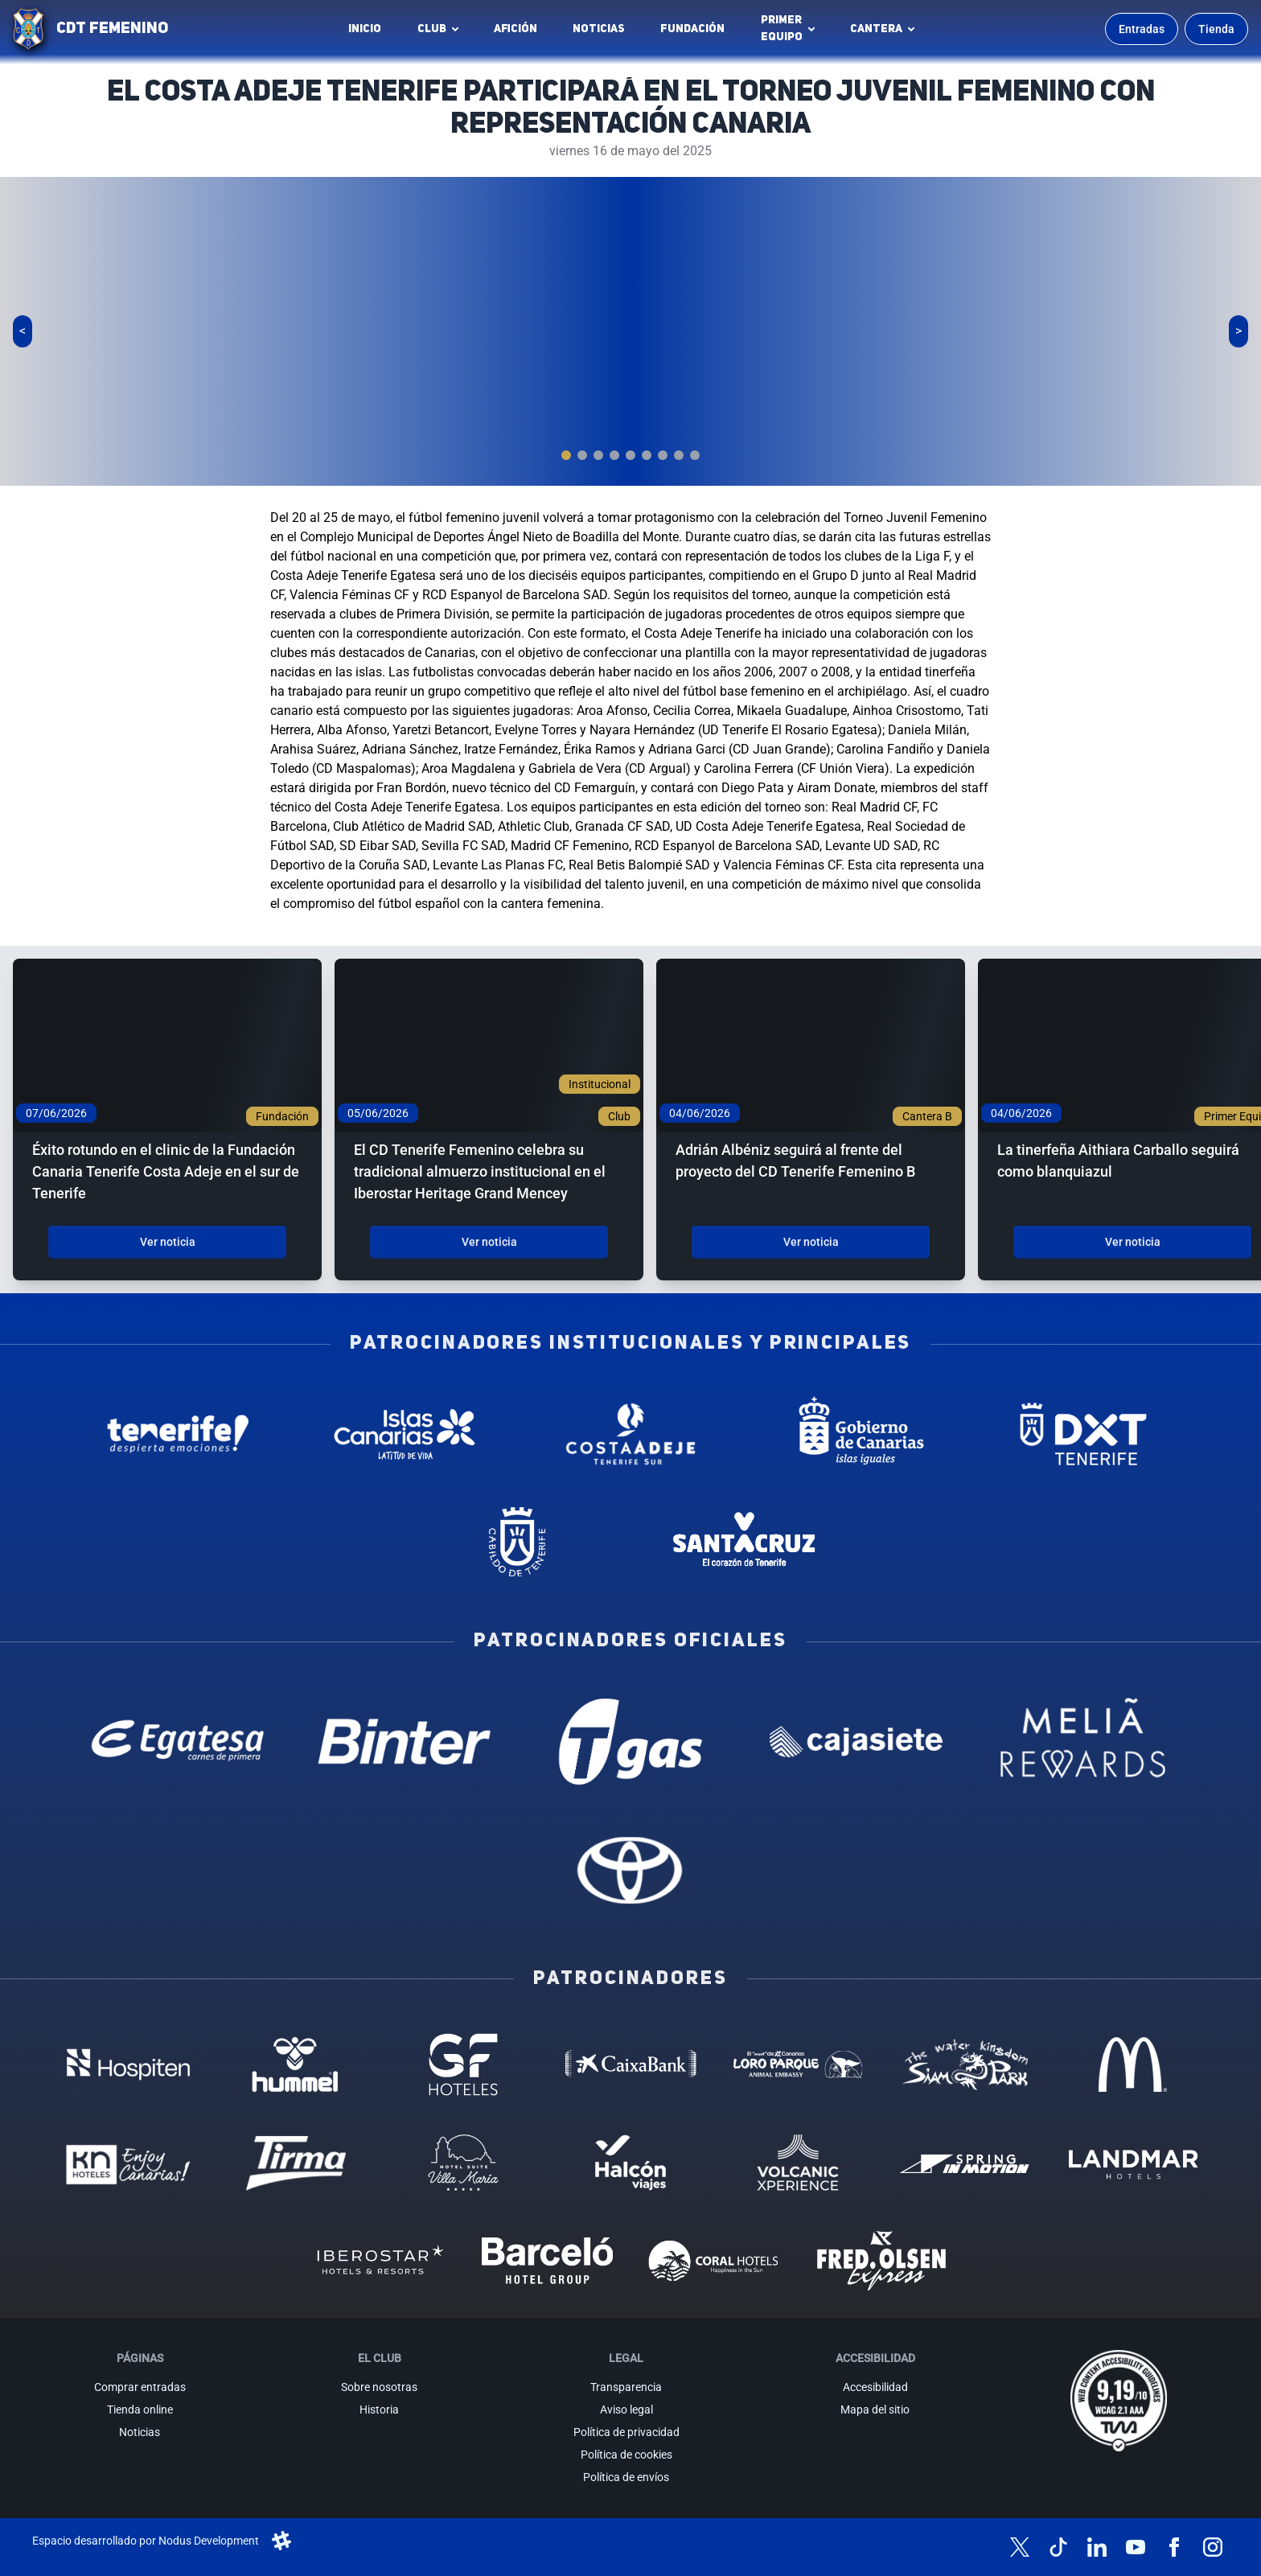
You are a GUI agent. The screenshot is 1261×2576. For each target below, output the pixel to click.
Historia (379, 2409)
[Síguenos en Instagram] (1213, 2547)
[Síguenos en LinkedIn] (1097, 2547)
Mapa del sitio (875, 2409)
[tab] (566, 455)
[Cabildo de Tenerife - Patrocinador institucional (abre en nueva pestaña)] (517, 1542)
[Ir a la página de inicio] (28, 29)
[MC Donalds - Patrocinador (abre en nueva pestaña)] (1132, 2064)
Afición (515, 29)
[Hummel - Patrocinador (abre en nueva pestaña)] (296, 2064)
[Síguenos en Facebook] (1174, 2547)
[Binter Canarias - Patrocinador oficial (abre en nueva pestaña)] (404, 1741)
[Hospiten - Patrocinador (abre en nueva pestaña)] (127, 2064)
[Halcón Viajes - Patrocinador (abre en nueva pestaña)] (630, 2163)
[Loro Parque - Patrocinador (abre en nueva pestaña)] (797, 2064)
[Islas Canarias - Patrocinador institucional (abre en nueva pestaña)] (404, 1434)
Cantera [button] (876, 29)
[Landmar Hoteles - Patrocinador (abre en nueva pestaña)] (1132, 2163)
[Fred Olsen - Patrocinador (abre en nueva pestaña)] (881, 2261)
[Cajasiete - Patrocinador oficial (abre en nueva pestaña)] (857, 1741)
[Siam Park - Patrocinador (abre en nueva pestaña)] (965, 2064)
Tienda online (140, 2409)
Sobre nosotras (379, 2387)
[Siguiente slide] (1238, 331)
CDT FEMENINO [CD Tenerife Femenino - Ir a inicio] (112, 29)
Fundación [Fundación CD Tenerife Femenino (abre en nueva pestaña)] (696, 33)
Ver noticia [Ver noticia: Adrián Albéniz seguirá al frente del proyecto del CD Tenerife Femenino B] (811, 1241)
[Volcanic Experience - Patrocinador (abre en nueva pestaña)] (797, 2163)
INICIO (364, 29)
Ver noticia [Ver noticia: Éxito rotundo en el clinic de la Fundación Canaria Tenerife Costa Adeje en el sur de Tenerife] (167, 1241)
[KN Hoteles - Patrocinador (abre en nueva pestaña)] (127, 2163)
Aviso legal (626, 2409)
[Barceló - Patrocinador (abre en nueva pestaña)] (546, 2261)
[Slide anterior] (22, 331)
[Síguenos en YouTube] (1135, 2547)
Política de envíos (626, 2477)
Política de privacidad (626, 2432)
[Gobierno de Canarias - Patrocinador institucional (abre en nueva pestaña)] (857, 1434)
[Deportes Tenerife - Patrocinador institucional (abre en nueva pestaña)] (1083, 1434)
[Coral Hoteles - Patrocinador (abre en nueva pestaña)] (714, 2261)
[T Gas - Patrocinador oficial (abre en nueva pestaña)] (630, 1741)
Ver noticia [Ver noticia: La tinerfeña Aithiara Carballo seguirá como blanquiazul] (1132, 1241)
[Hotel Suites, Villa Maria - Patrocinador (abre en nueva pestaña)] (463, 2163)
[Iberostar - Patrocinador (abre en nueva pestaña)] (379, 2261)
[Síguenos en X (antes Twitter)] (1020, 2547)
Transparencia (626, 2387)
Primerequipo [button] (782, 28)
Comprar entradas (140, 2387)
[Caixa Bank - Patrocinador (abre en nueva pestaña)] (630, 2064)
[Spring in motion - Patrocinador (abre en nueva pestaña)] (965, 2163)
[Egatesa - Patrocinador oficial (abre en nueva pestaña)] (178, 1741)
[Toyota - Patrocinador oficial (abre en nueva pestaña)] (630, 1869)
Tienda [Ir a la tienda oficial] (1216, 29)
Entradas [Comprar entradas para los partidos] (1141, 29)
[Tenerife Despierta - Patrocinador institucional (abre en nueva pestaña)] (178, 1434)
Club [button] (431, 29)
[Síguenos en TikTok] (1058, 2547)
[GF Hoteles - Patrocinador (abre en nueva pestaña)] (463, 2064)
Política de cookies (626, 2454)
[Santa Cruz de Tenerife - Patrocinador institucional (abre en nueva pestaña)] (743, 1542)
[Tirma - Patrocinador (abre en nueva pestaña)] (296, 2163)
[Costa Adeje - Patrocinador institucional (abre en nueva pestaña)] (630, 1434)
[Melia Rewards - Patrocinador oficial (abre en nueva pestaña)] (1083, 1741)
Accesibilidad (875, 2387)
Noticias (599, 29)
